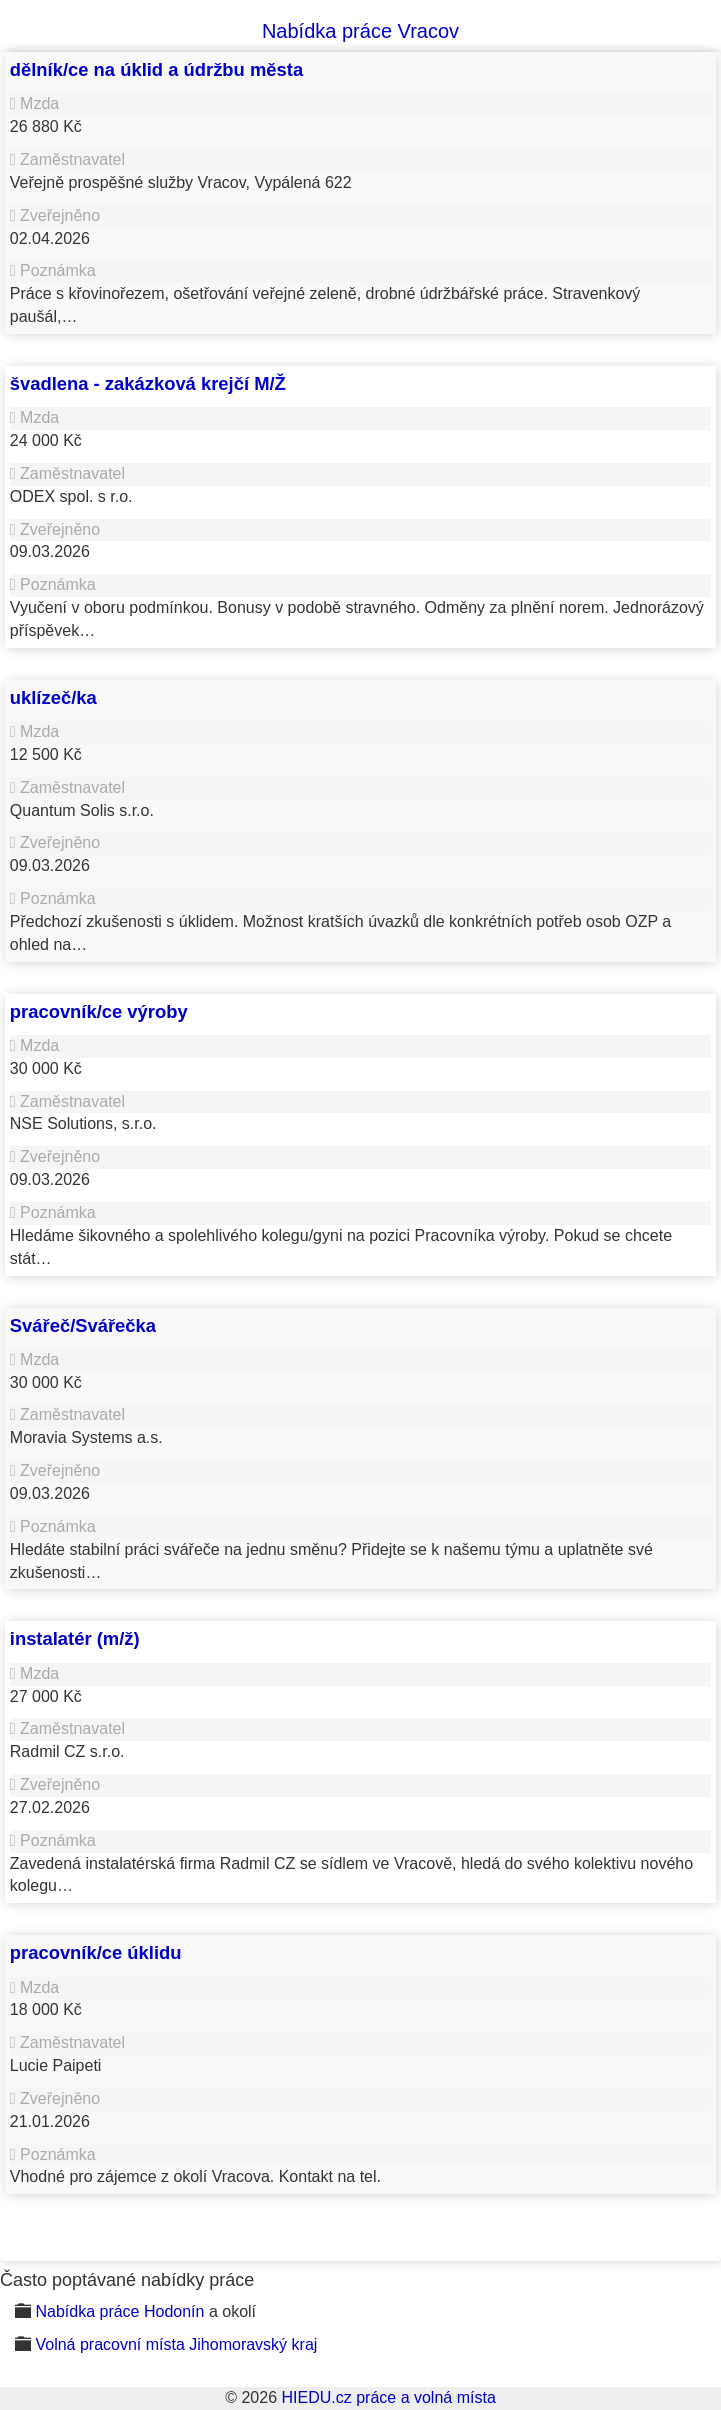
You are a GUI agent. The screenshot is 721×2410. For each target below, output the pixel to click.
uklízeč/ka (53, 697)
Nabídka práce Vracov (360, 31)
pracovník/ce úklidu (96, 1952)
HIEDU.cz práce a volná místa (388, 2397)
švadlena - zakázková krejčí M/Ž (148, 383)
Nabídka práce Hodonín (119, 2311)
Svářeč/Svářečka (83, 1325)
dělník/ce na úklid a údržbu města (156, 69)
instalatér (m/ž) (75, 1638)
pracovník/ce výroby (99, 1011)
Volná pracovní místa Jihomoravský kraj (176, 2344)
